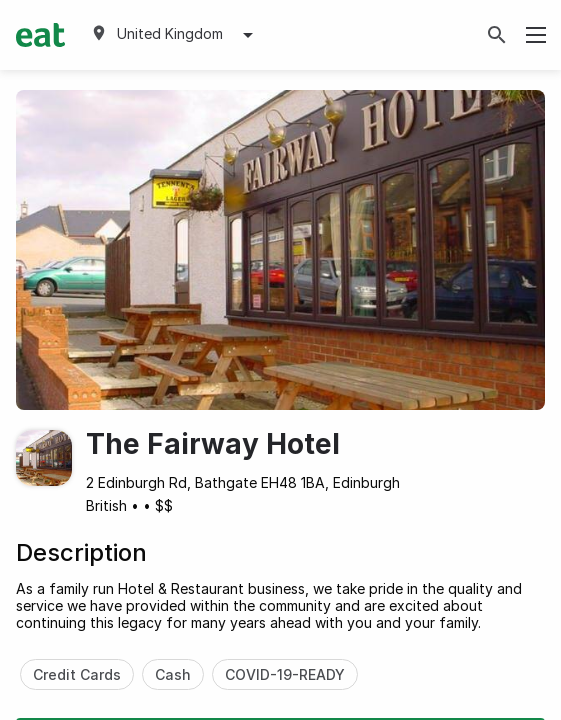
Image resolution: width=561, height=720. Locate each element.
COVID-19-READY (285, 674)
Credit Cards (77, 674)
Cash (173, 674)
